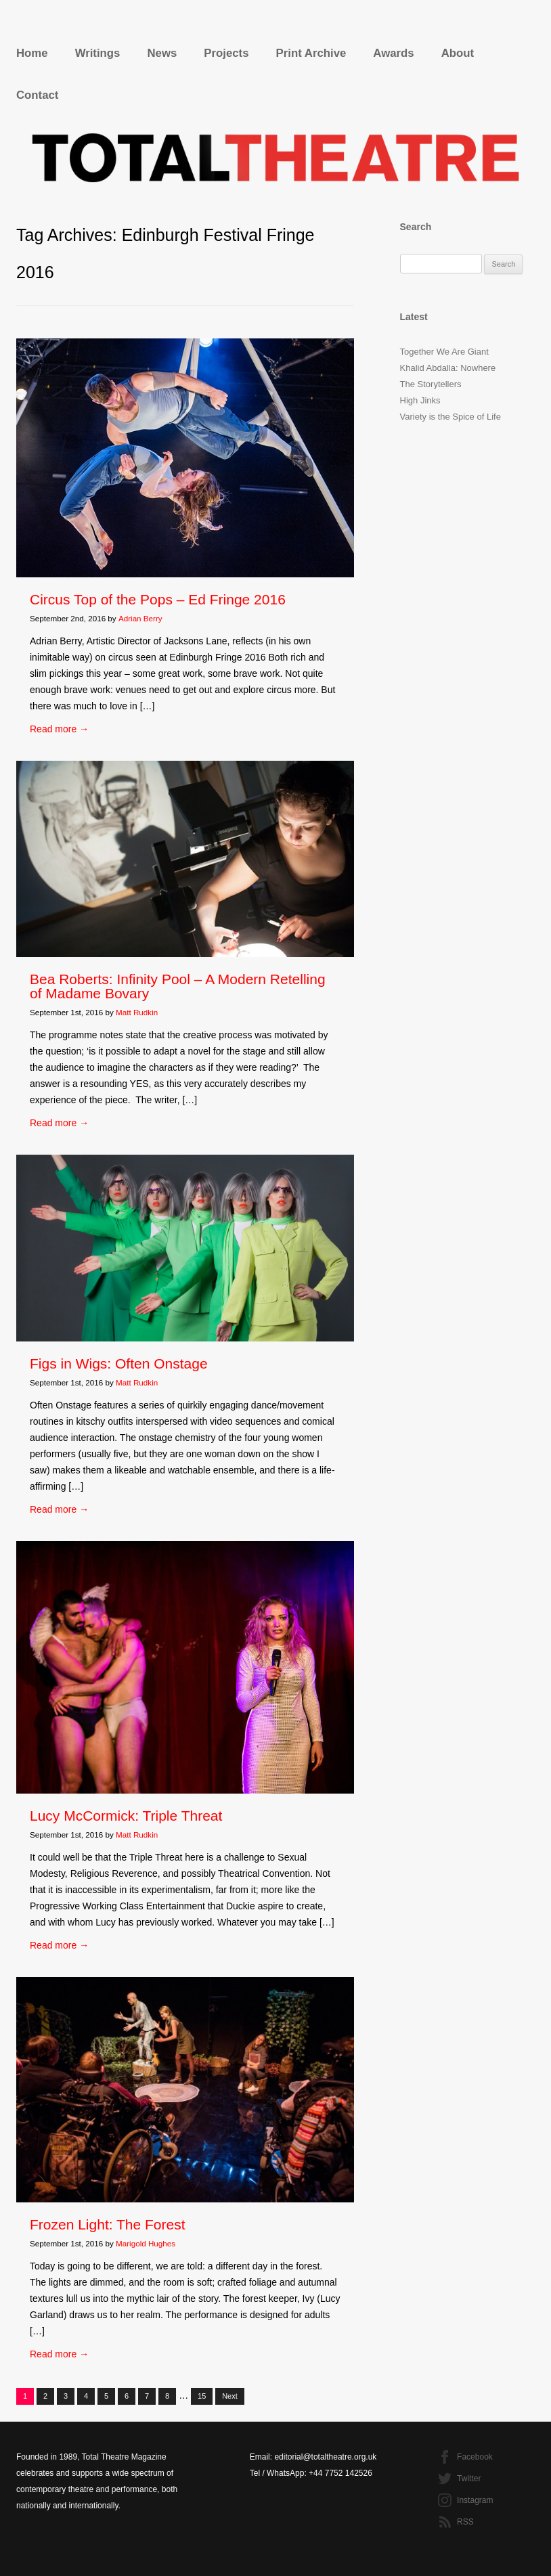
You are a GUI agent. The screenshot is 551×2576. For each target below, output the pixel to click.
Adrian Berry (140, 618)
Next (230, 2396)
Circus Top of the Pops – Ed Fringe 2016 (158, 599)
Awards (393, 53)
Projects (226, 53)
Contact (37, 95)
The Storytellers (431, 384)
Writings (97, 53)
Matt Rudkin (137, 1012)
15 (202, 2396)
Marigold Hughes (145, 2243)
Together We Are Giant (444, 352)
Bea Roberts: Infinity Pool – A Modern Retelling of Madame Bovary (178, 986)
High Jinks (420, 400)
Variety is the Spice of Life (450, 417)
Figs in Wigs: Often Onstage (119, 1363)
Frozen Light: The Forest (107, 2224)
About (457, 53)
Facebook (475, 2457)
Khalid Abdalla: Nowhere (448, 368)
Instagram (475, 2500)
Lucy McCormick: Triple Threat (126, 1815)
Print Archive (311, 53)
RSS (465, 2522)
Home (32, 53)
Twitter (469, 2478)
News (162, 53)
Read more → (59, 729)
